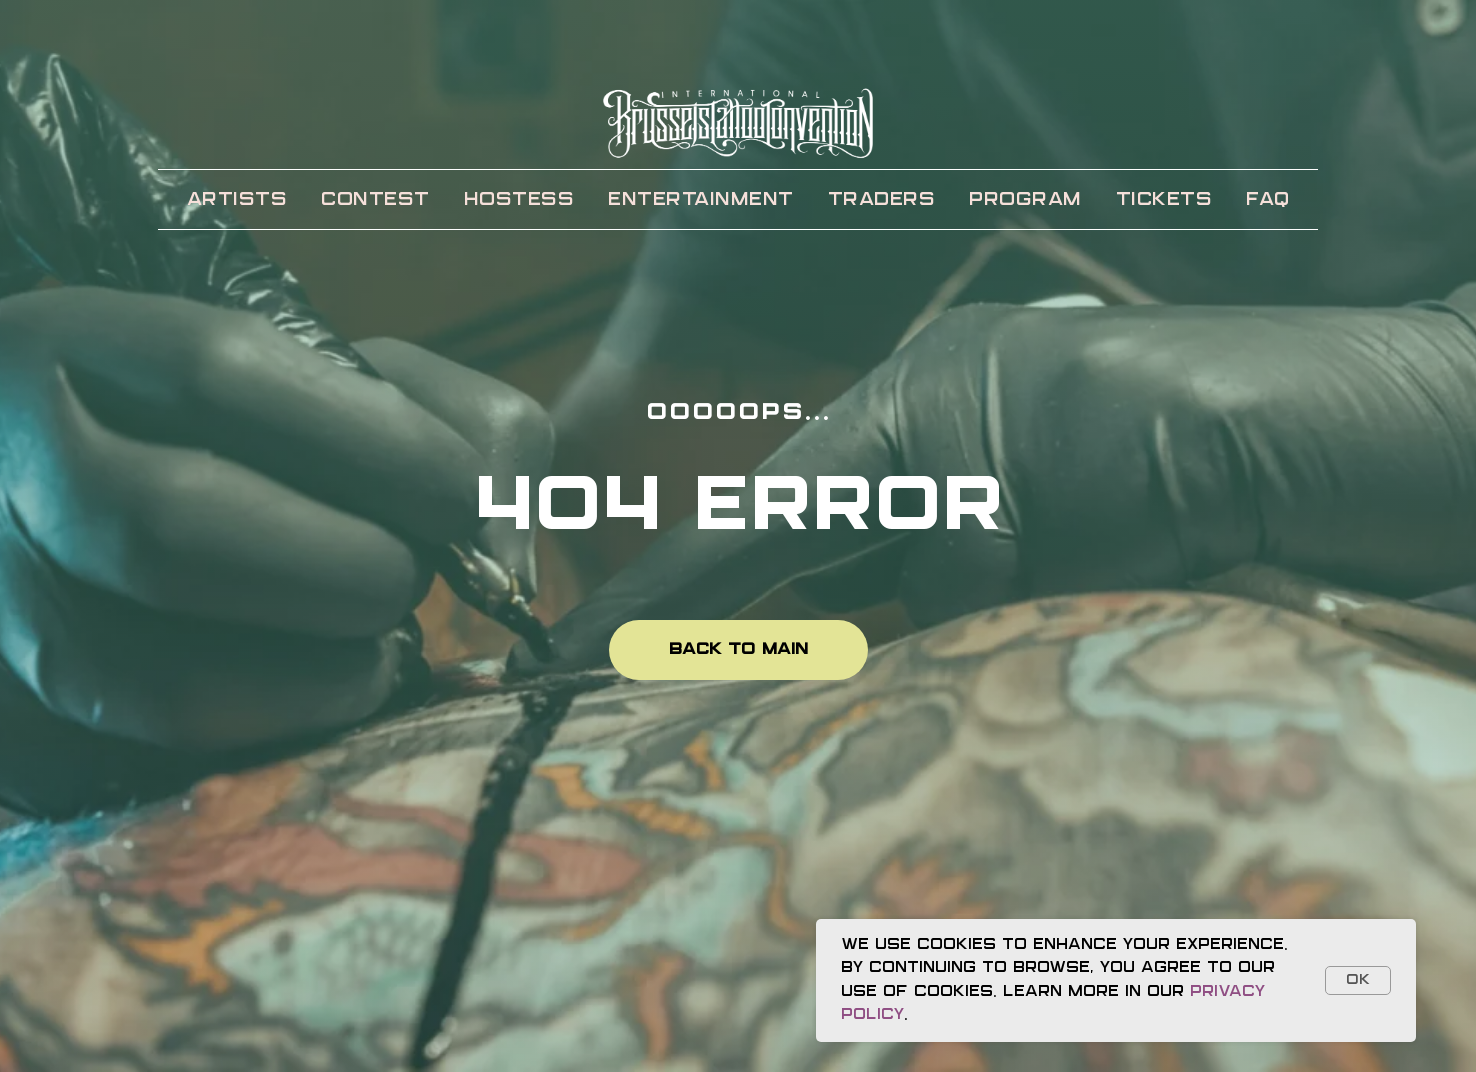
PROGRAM (1025, 200)
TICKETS (1164, 200)
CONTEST (375, 200)
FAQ (1268, 200)
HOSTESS (519, 200)
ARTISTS (237, 200)
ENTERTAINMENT (701, 200)
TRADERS (882, 200)
